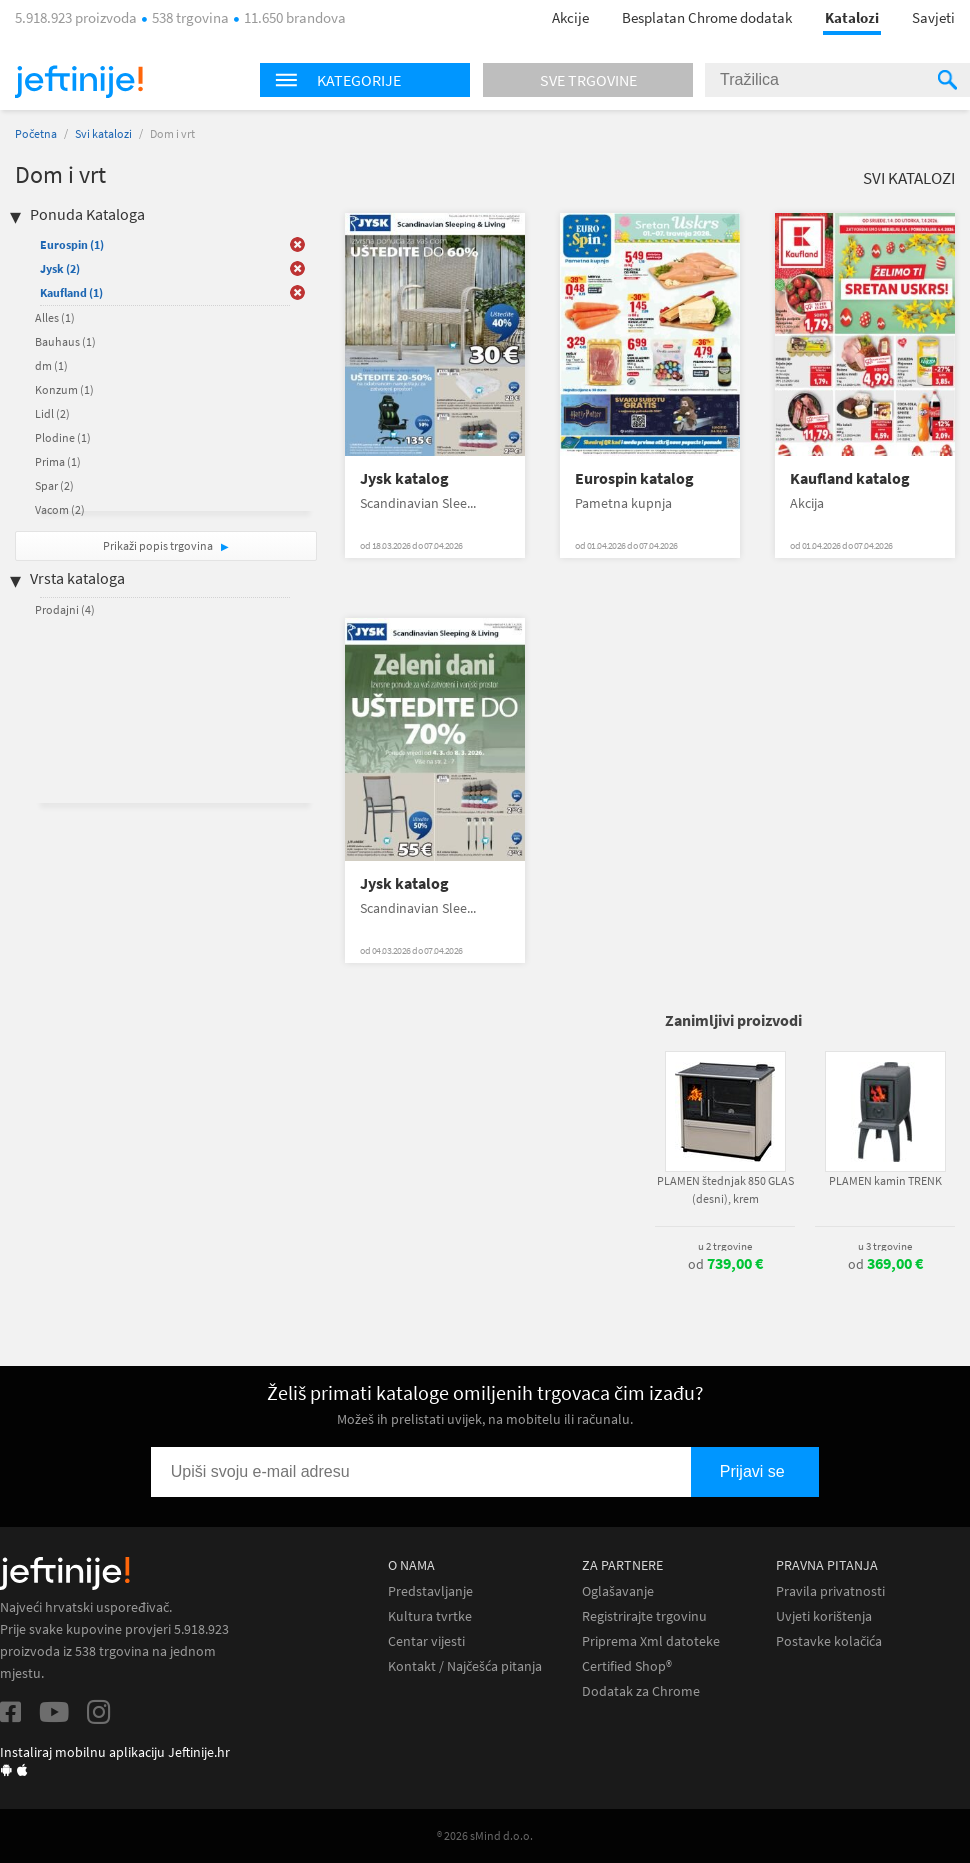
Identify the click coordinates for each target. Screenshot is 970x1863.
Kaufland (71, 292)
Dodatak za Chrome (641, 1691)
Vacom (60, 509)
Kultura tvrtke (430, 1616)
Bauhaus (65, 341)
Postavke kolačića (829, 1641)
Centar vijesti (426, 1641)
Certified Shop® (627, 1666)
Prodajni (65, 609)
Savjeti (933, 17)
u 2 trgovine (725, 1246)
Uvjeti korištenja (824, 1616)
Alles (55, 317)
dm (51, 365)
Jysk (60, 268)
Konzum (64, 389)
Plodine (63, 437)
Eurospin (72, 244)
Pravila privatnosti (830, 1591)
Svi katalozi (103, 133)
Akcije (570, 17)
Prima (58, 461)
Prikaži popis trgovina (159, 545)
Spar (54, 485)
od (725, 1264)
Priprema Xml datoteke (651, 1641)
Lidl (52, 413)
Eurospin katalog (634, 478)
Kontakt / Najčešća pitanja (465, 1666)
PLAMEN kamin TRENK (885, 1180)
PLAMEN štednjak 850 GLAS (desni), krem (725, 1189)
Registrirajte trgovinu (644, 1616)
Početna (36, 133)
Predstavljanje (430, 1591)
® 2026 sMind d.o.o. (485, 1835)
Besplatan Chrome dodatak (707, 17)
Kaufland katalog (850, 478)
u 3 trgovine (885, 1246)
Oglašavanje (618, 1591)
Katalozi (852, 17)
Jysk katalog (404, 478)
